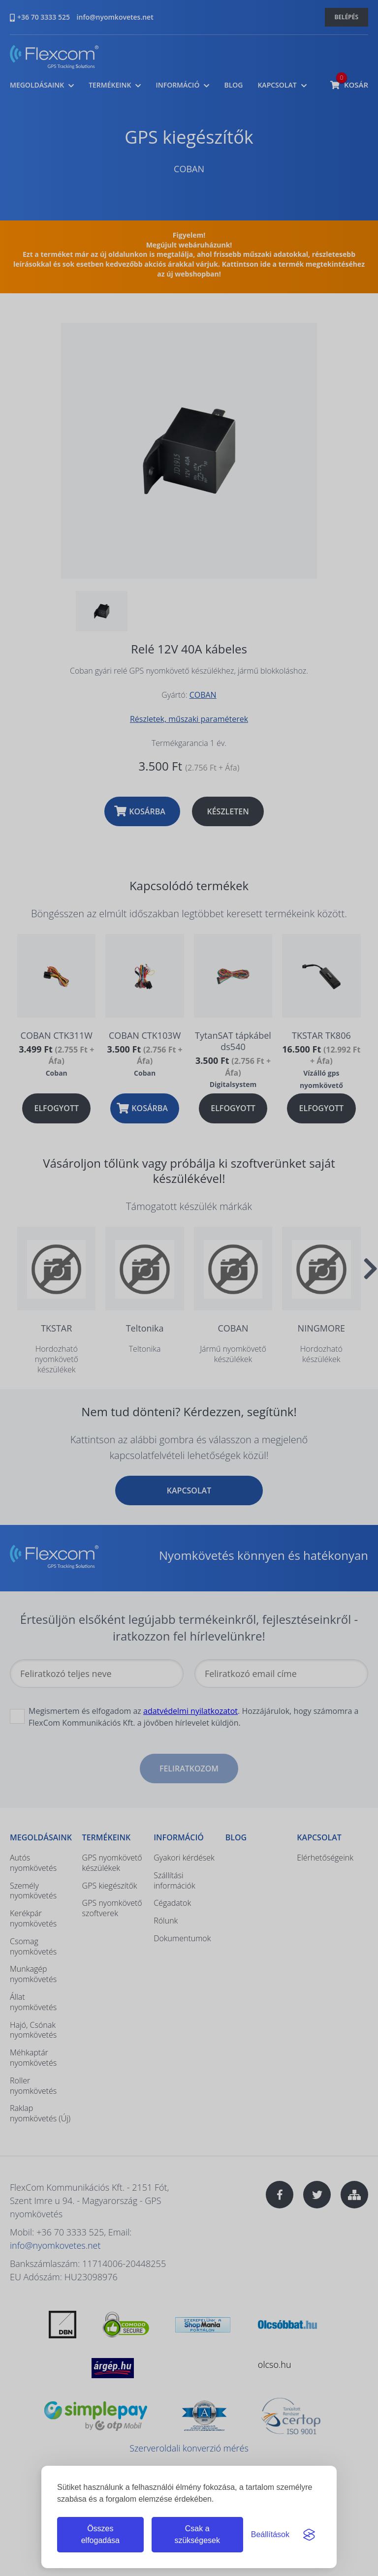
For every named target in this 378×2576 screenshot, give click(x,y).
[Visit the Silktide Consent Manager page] (309, 2534)
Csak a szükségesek (197, 2534)
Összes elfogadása (100, 2534)
